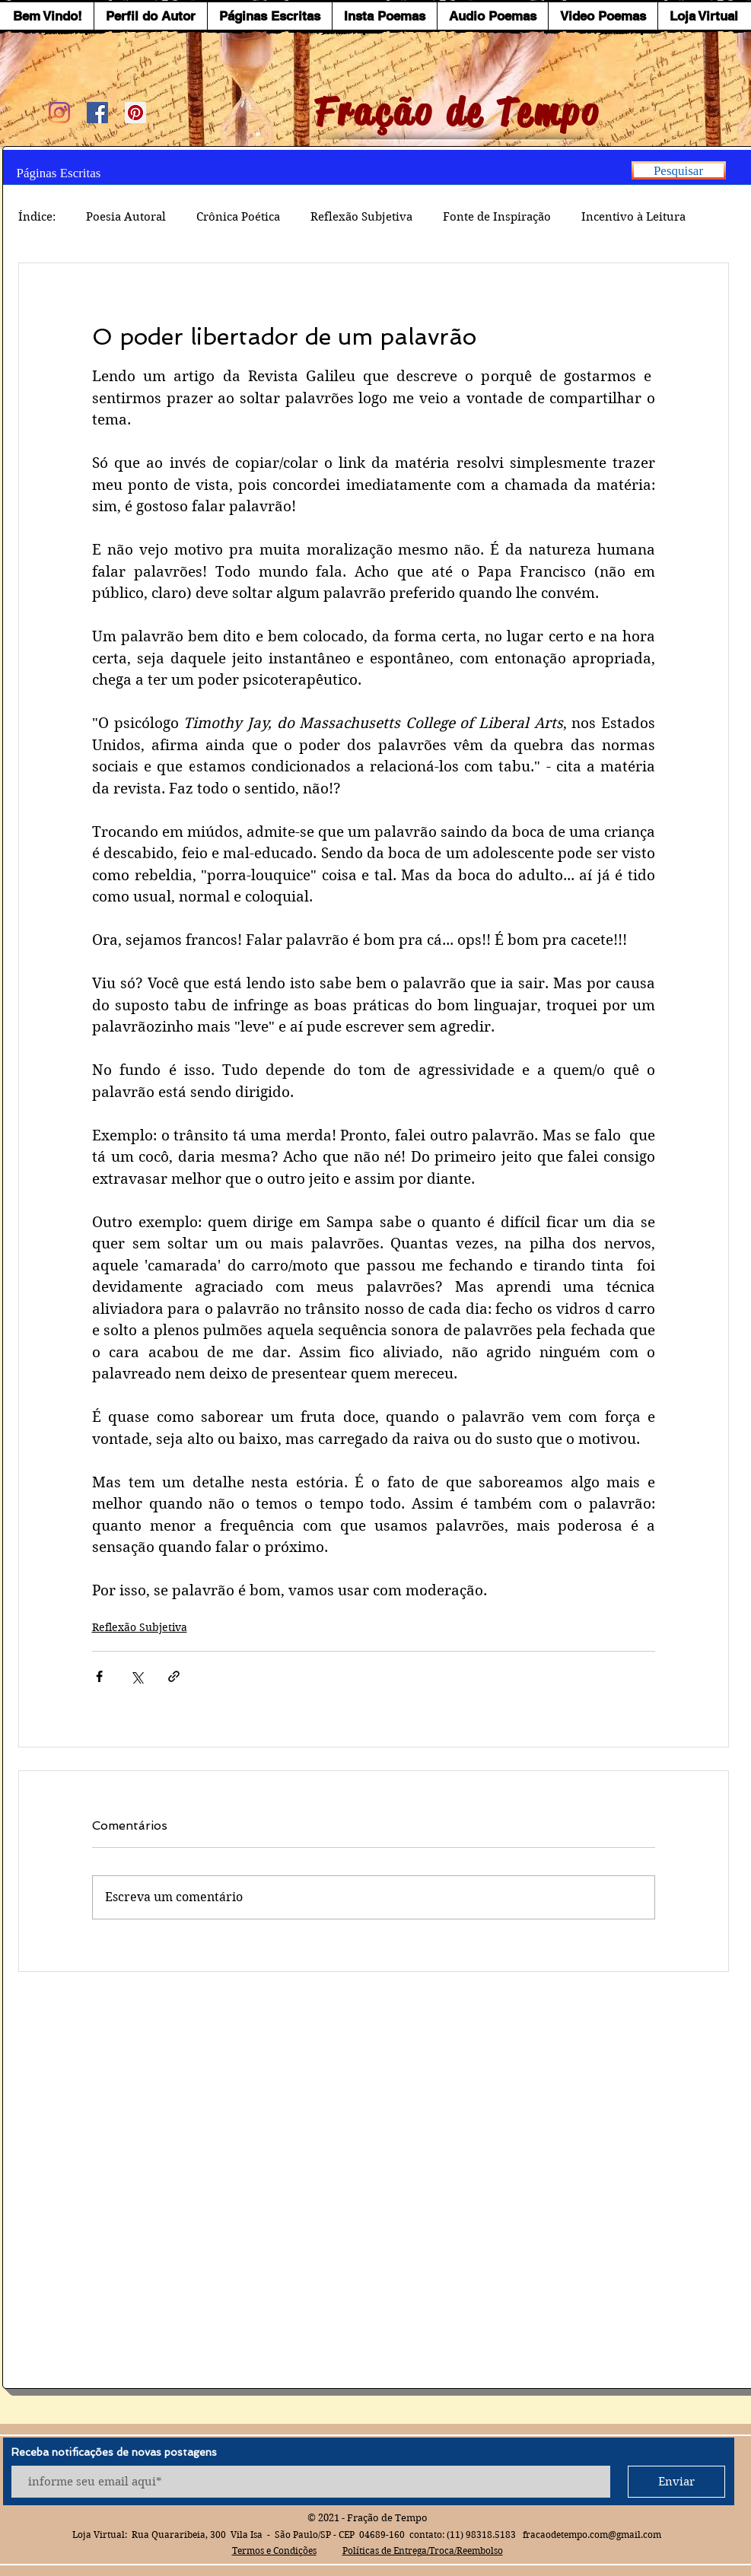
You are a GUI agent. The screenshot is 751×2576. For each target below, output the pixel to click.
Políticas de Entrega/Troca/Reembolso (422, 2550)
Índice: (37, 217)
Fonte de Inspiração (497, 217)
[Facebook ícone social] (97, 112)
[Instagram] (59, 112)
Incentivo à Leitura (633, 217)
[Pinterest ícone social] (135, 112)
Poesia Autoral (126, 217)
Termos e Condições (274, 2550)
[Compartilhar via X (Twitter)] (136, 1676)
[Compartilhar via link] (174, 1676)
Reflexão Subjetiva (361, 217)
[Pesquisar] (679, 170)
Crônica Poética (238, 217)
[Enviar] (676, 2482)
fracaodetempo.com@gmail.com (592, 2534)
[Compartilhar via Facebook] (99, 1676)
